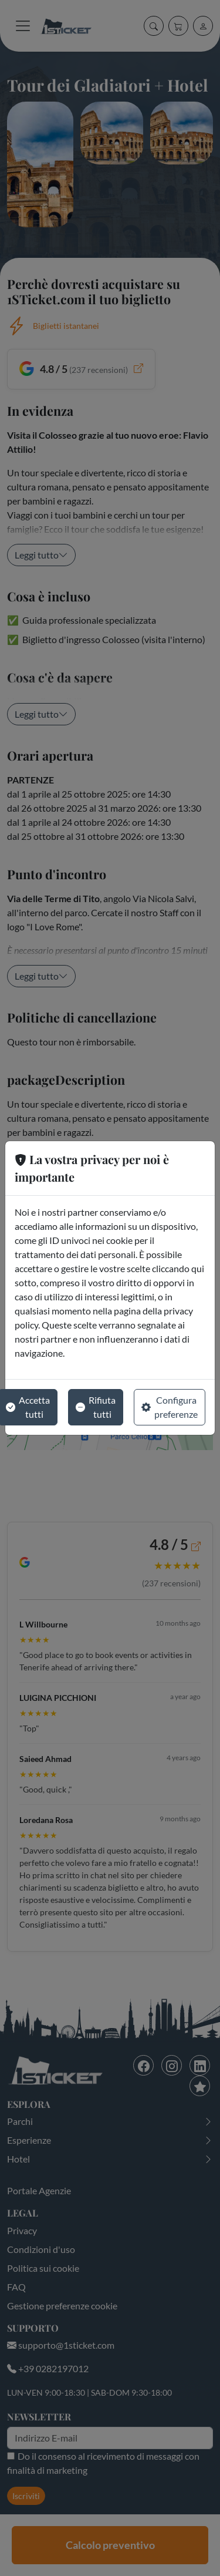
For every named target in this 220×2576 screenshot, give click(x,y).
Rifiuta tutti (96, 1407)
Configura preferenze (169, 1407)
